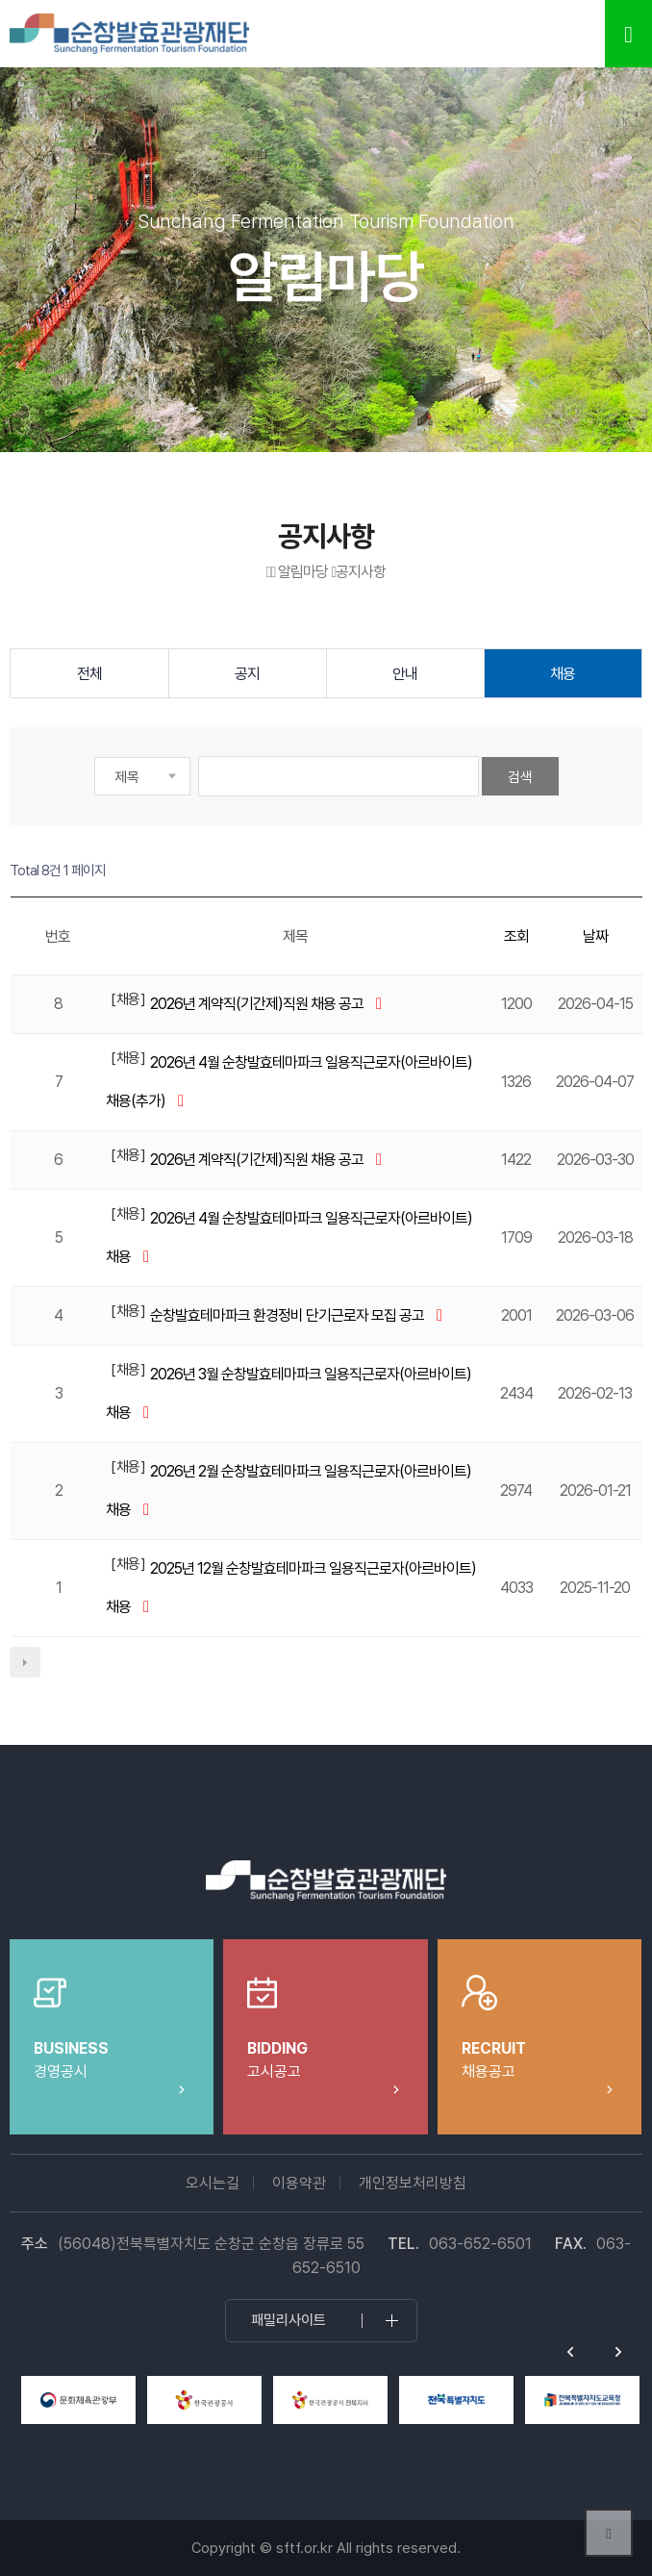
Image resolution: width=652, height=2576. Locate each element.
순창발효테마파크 (130, 33)
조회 (516, 936)
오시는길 (212, 2183)
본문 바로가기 (0, 0)
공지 (247, 674)
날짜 (595, 936)
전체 (89, 674)
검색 (520, 777)
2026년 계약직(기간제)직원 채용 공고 (258, 1004)
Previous (570, 2352)
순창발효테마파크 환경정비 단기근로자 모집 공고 (288, 1315)
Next (618, 2352)
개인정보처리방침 (412, 2183)
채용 (562, 674)
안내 (404, 674)
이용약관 (299, 2183)
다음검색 (25, 1662)
